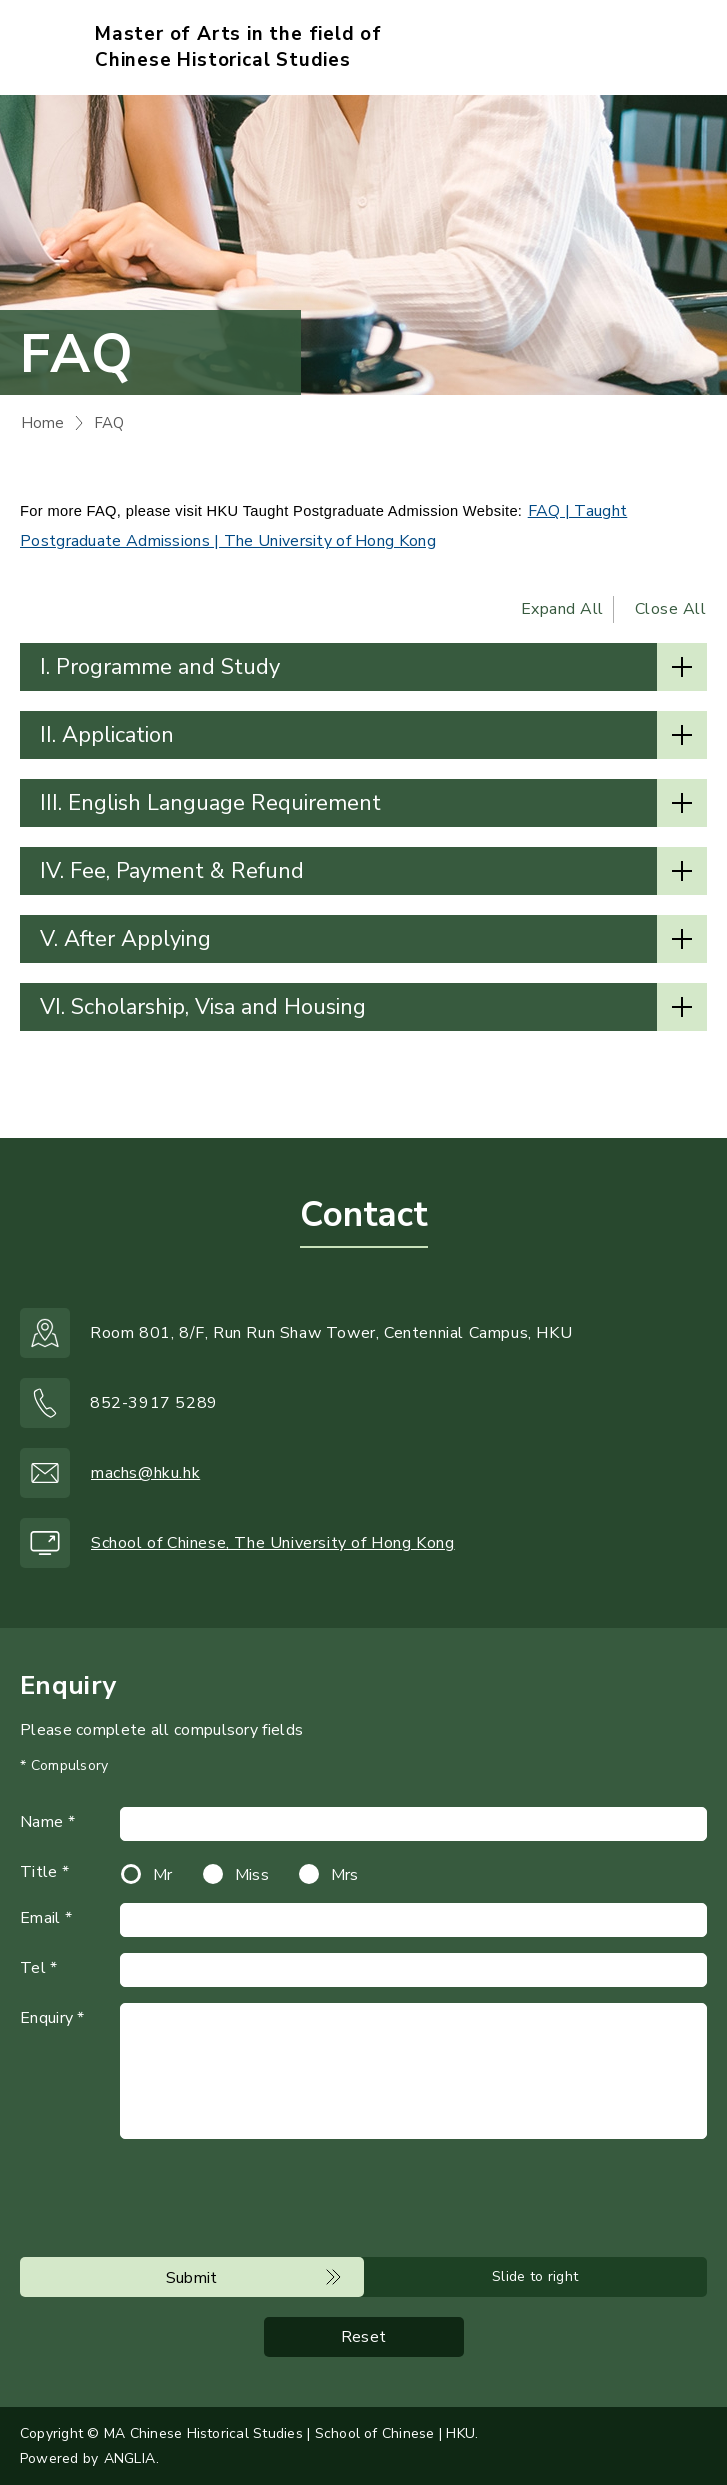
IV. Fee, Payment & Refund (172, 871)
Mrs (345, 1875)
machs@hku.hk (145, 1473)
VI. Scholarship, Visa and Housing (203, 1007)
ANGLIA (129, 2458)
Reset (364, 2337)
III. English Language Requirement (210, 803)
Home (42, 423)
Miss (252, 1875)
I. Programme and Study (160, 667)
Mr (163, 1875)
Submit (192, 2278)
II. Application (107, 735)
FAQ (109, 423)
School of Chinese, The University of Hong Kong (273, 1543)
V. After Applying (125, 939)
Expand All (562, 609)
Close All (671, 609)
